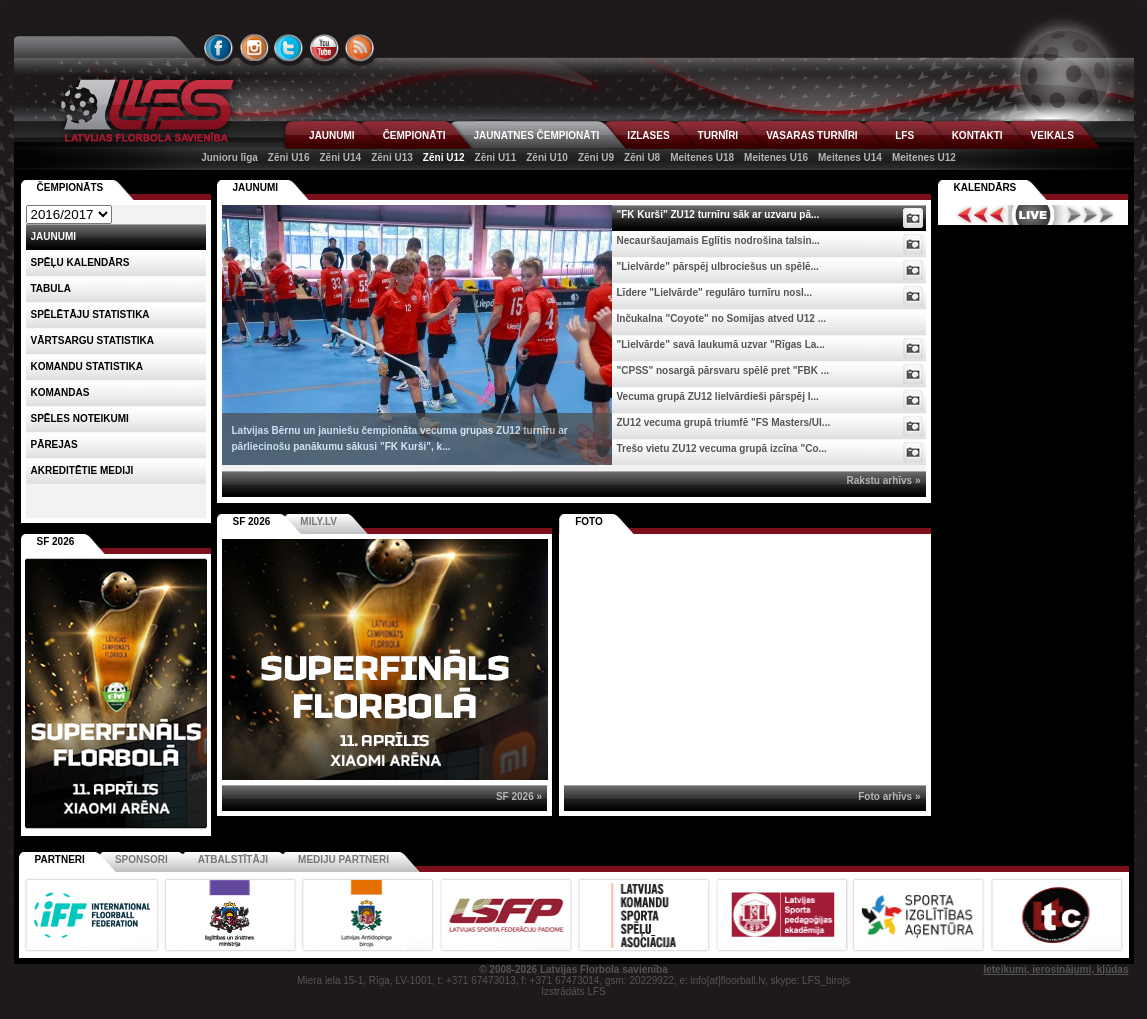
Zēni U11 (496, 157)
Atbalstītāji (233, 859)
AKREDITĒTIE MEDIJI (82, 470)
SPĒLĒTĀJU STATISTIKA (90, 314)
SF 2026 (252, 521)
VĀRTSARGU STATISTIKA (93, 340)
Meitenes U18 (702, 157)
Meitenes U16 (776, 157)
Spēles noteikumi (80, 418)
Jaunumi (256, 187)
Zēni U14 (340, 157)
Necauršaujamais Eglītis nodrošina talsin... (718, 240)
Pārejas (54, 444)
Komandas (60, 392)
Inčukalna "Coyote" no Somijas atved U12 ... (722, 318)
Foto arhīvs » (889, 796)
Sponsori (141, 859)
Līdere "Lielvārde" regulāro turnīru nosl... (715, 292)
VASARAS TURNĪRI (811, 135)
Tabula (51, 288)
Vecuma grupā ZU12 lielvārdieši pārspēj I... (718, 396)
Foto (589, 521)
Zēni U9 (596, 157)
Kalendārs (985, 187)
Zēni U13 (392, 157)
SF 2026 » (519, 796)
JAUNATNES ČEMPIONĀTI (536, 135)
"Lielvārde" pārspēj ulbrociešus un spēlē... (718, 266)
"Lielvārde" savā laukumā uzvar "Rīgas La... (721, 344)
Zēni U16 (289, 157)
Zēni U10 (547, 157)
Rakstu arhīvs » (884, 480)
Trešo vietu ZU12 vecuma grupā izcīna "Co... (722, 448)
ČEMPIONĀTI (414, 135)
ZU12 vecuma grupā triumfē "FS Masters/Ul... (724, 422)
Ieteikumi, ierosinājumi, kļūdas (1055, 969)
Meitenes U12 (924, 157)
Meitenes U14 (850, 157)
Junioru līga (229, 157)
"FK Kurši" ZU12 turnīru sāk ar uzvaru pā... (718, 214)
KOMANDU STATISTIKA (87, 366)
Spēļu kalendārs (80, 262)
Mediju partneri (343, 859)
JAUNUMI (332, 135)
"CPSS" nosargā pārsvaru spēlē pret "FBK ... (723, 370)
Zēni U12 (444, 157)
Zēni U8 (642, 157)
